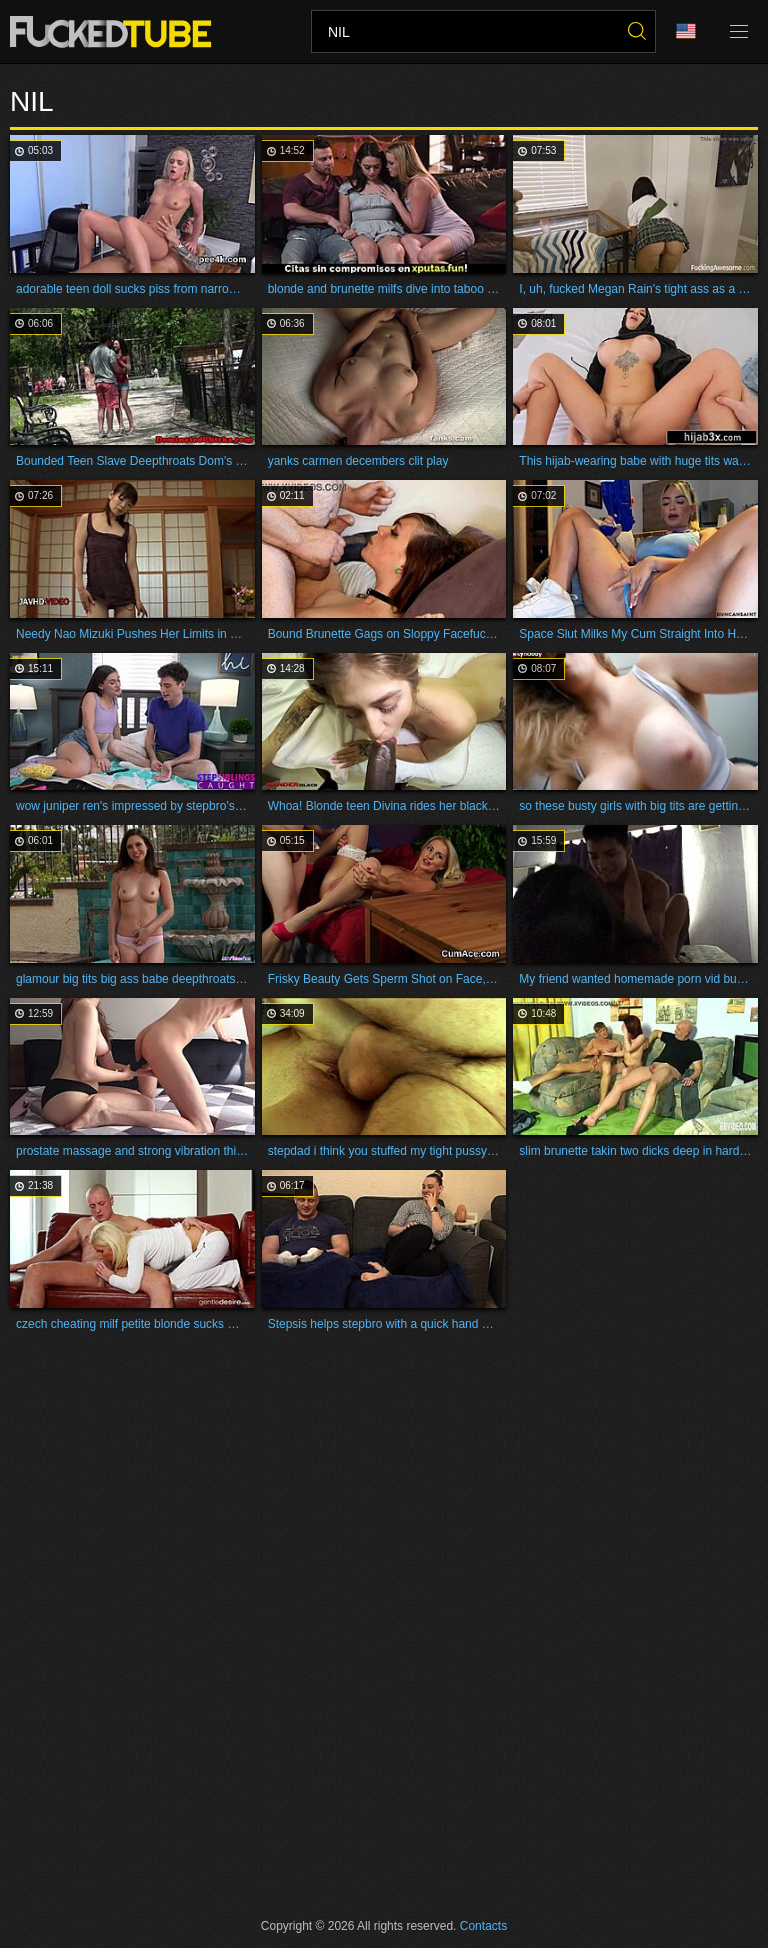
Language (686, 31)
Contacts (483, 1926)
